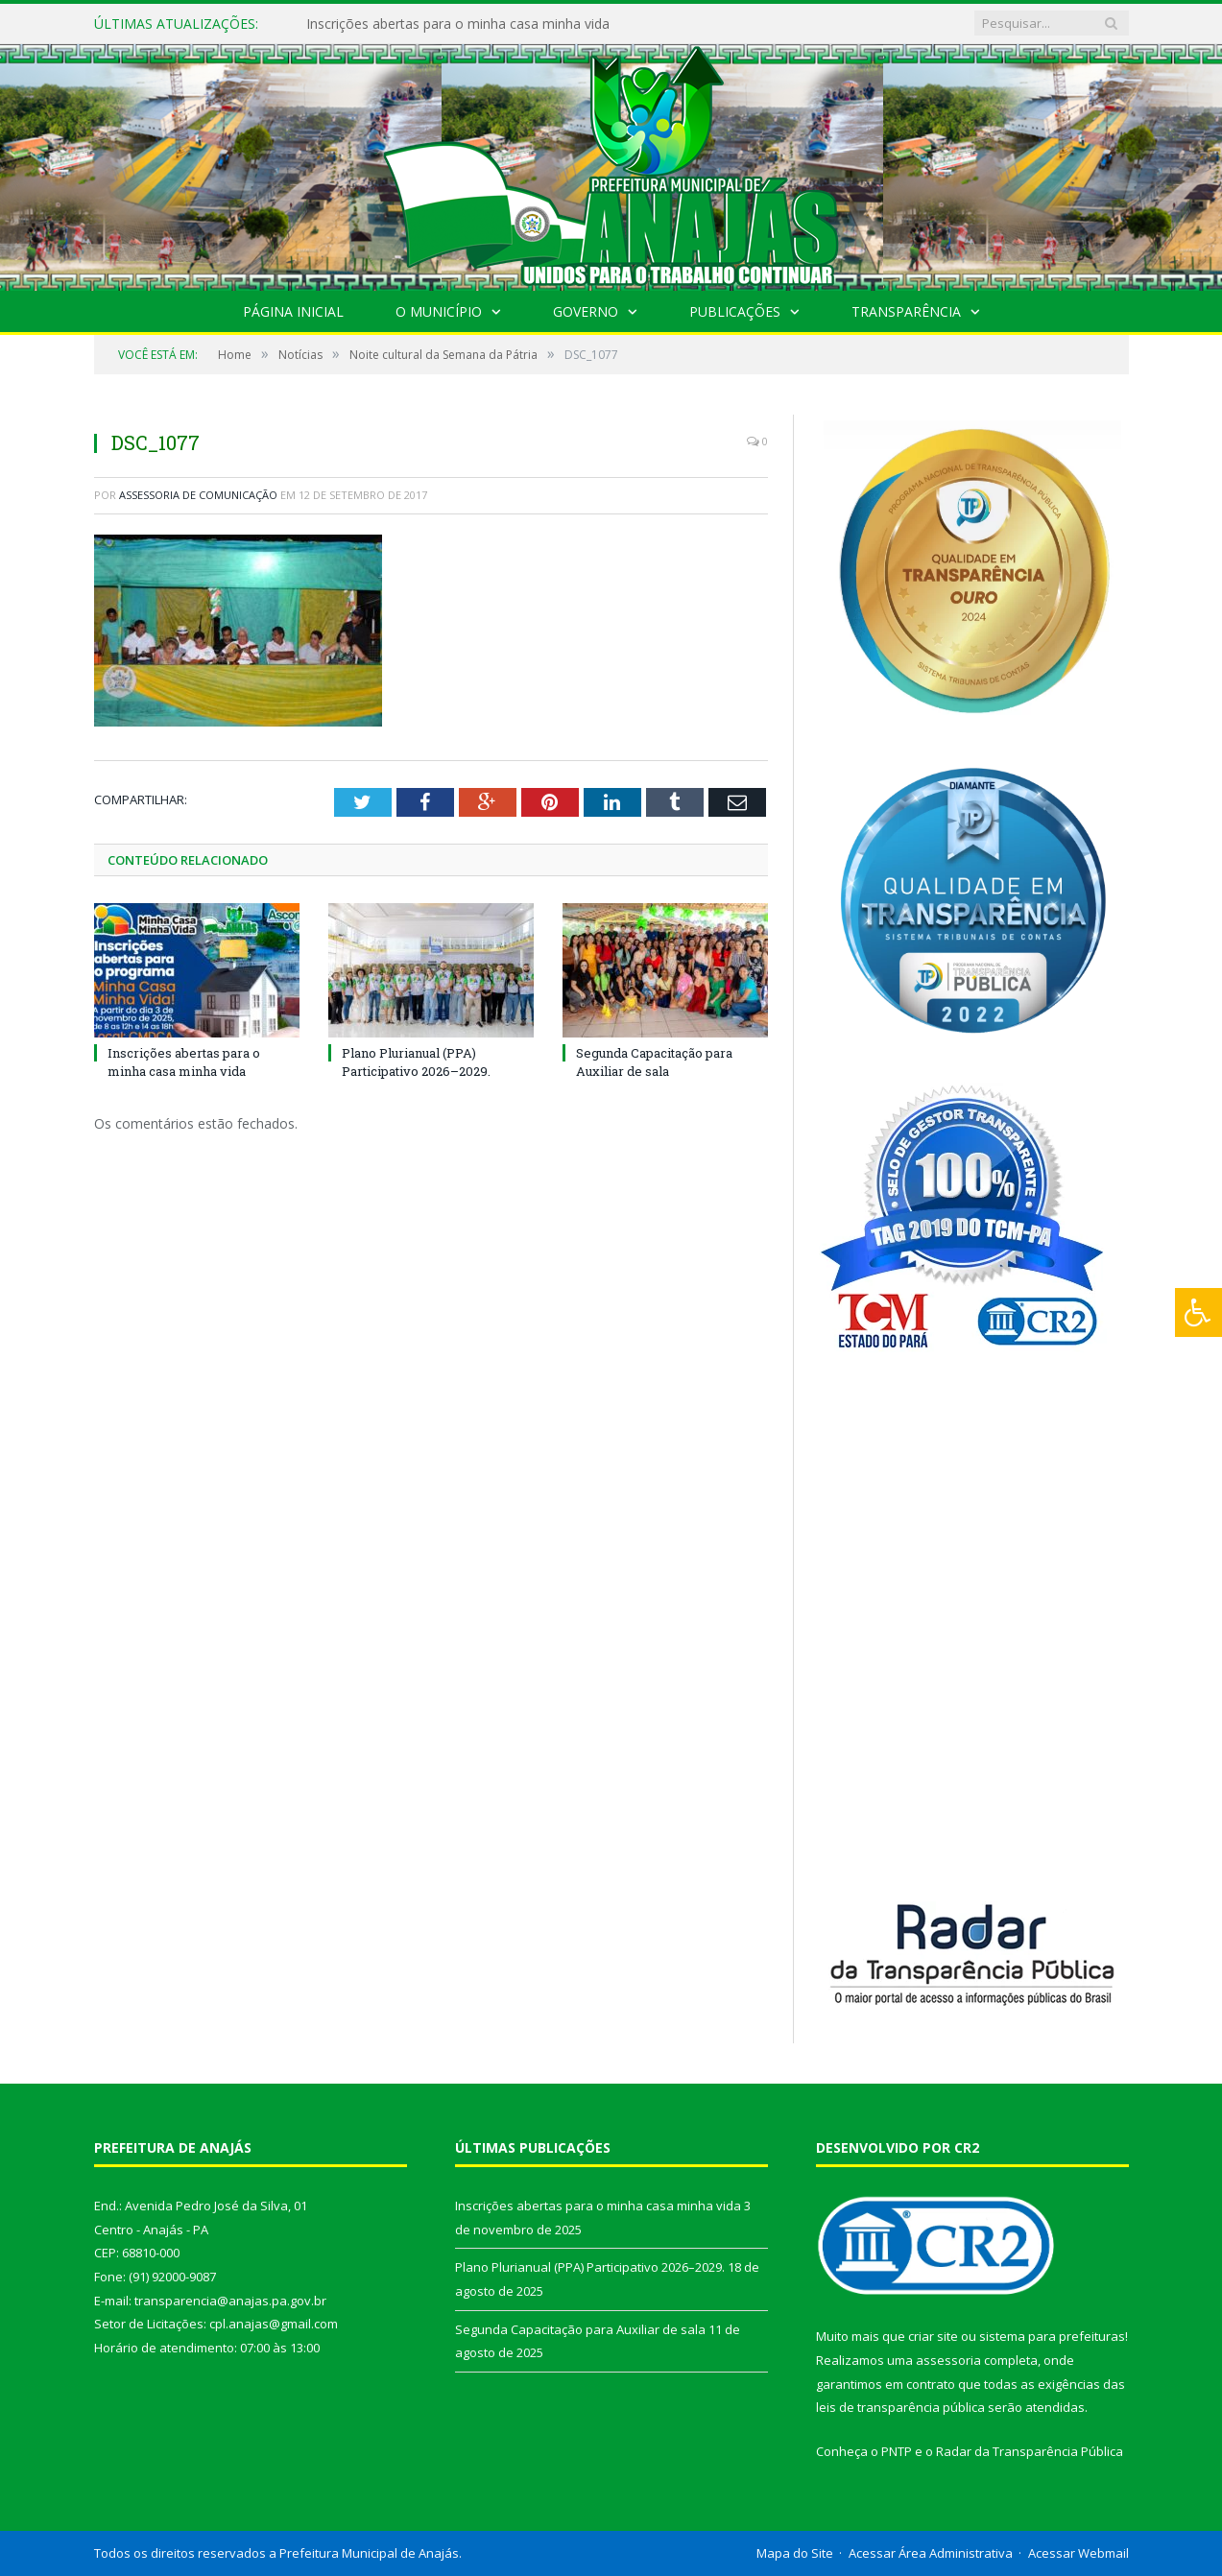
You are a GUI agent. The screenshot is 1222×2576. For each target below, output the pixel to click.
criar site (933, 2336)
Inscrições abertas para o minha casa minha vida (458, 24)
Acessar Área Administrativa (931, 2553)
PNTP (896, 2451)
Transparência (906, 311)
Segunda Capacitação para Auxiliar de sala (654, 1061)
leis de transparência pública (900, 2407)
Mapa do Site (794, 2553)
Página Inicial (293, 311)
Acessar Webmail (1078, 2553)
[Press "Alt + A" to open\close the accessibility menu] (1198, 1312)
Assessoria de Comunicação (198, 495)
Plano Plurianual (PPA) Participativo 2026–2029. (416, 1061)
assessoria (948, 2360)
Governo (585, 311)
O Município (438, 311)
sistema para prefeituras (1052, 2336)
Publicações (734, 311)
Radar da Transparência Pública (1029, 2451)
